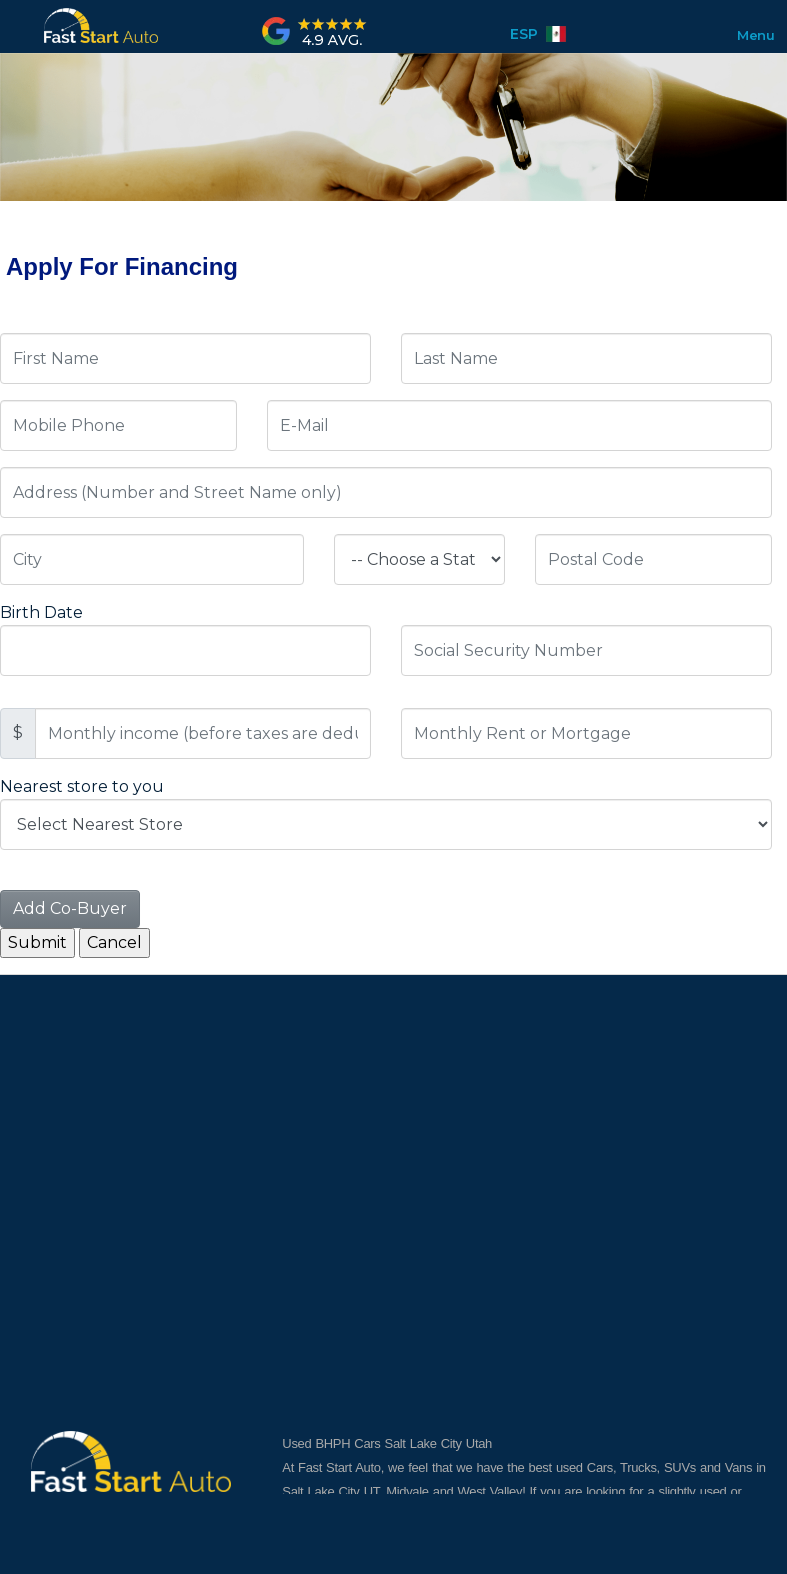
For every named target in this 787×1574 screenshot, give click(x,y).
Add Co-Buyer (70, 908)
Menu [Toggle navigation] (747, 35)
